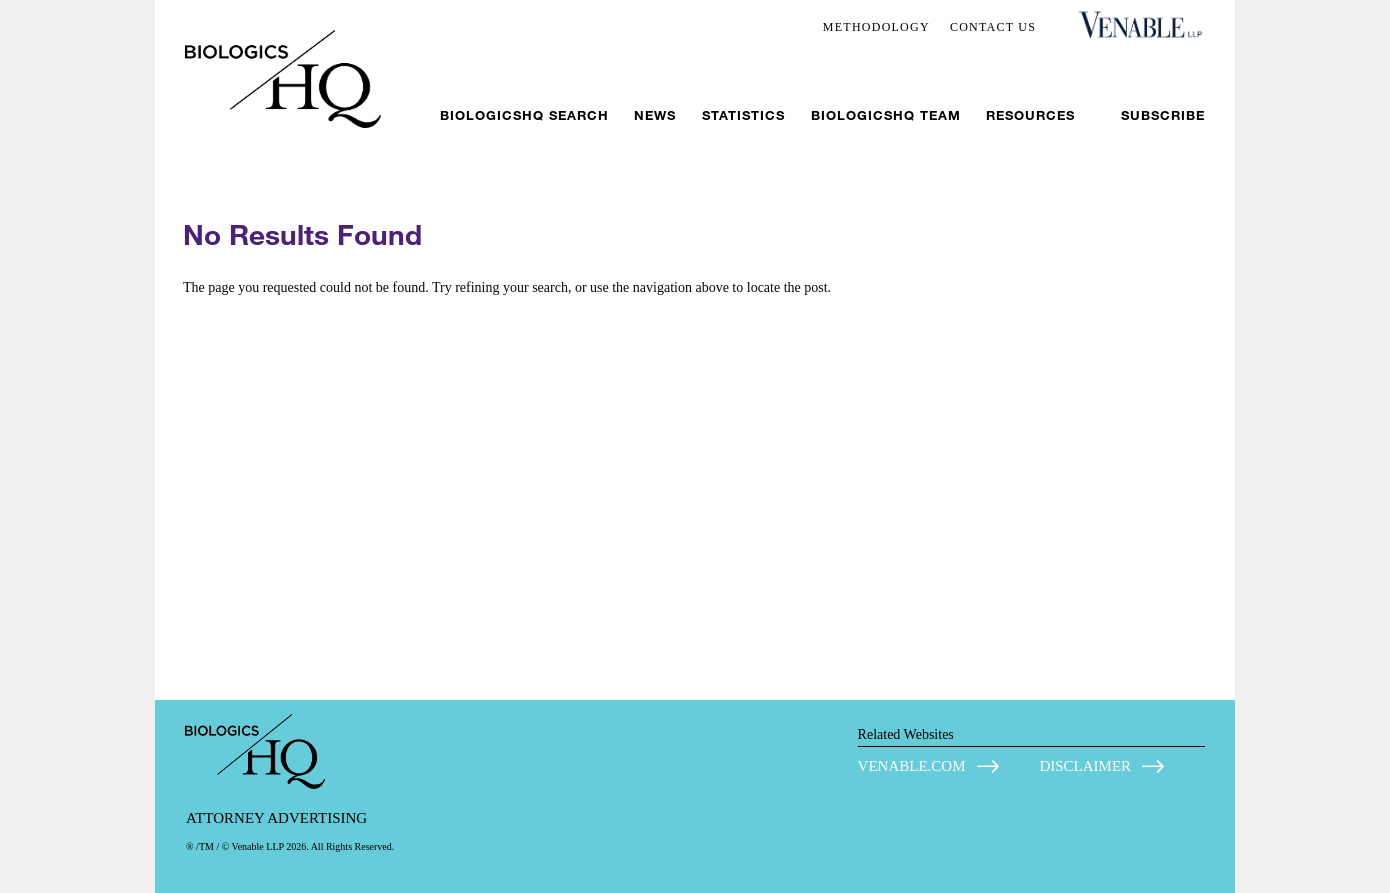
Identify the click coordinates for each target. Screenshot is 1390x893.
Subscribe (1163, 115)
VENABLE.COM (912, 766)
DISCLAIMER (1085, 766)
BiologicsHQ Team (886, 115)
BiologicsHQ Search (524, 115)
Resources (1030, 115)
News (655, 115)
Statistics (743, 115)
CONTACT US (993, 27)
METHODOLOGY (876, 27)
